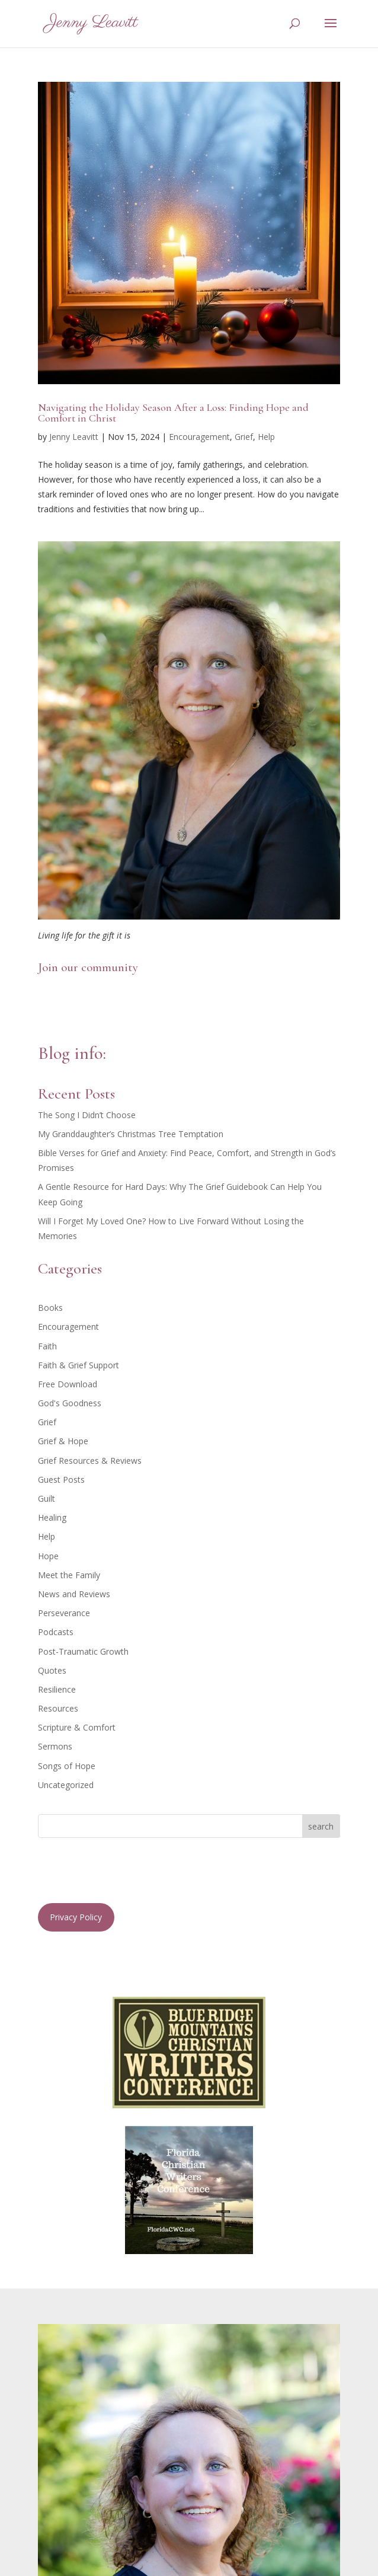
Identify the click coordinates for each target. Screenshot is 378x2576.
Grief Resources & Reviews (90, 1460)
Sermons (55, 1746)
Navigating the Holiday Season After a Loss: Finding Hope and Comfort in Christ (173, 412)
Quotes (52, 1670)
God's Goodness (69, 1403)
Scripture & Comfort (77, 1727)
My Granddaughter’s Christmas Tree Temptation (130, 1133)
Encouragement (199, 436)
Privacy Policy (76, 1917)
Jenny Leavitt (73, 436)
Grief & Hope (63, 1441)
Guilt (46, 1498)
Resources (58, 1708)
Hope (48, 1556)
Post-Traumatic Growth (83, 1651)
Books (50, 1307)
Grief (244, 436)
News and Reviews (74, 1594)
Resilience (57, 1689)
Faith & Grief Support (78, 1365)
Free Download (67, 1384)
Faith (47, 1346)
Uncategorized (66, 1784)
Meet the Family (69, 1575)
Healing (52, 1517)
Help (266, 436)
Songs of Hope (66, 1765)
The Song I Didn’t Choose (87, 1115)
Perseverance (64, 1613)
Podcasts (55, 1631)
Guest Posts (61, 1479)
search (321, 1826)
